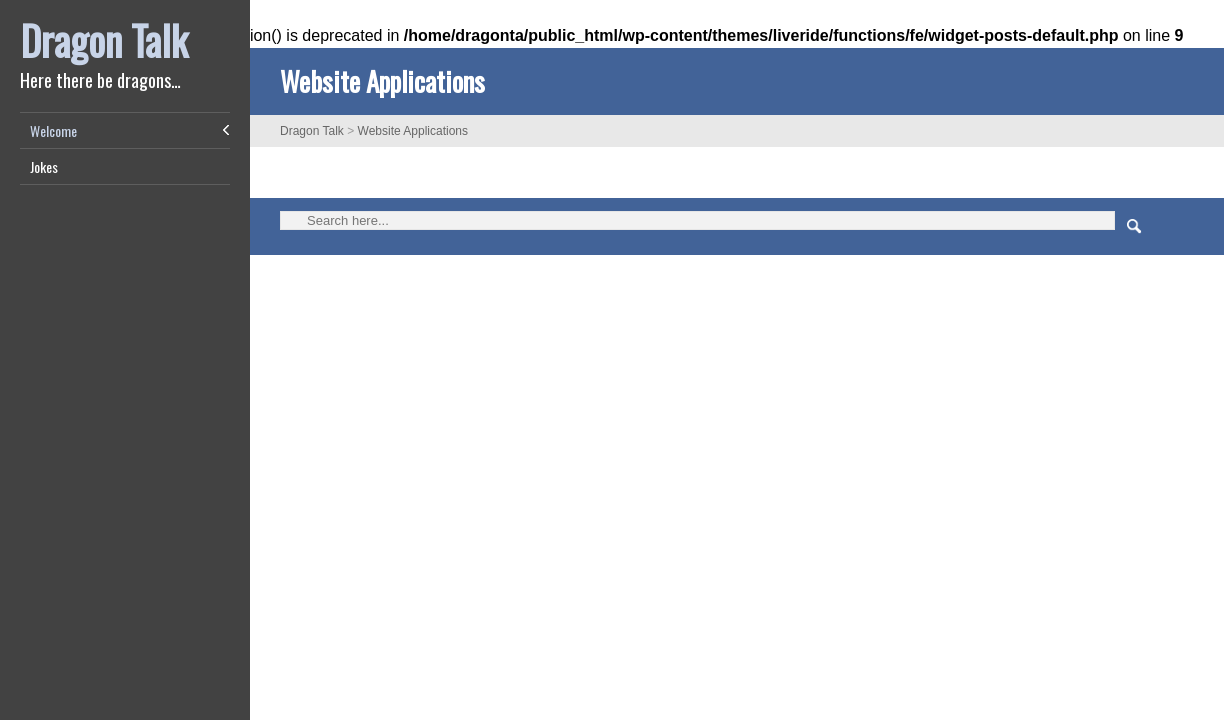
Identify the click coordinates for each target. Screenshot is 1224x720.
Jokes (44, 166)
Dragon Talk (104, 40)
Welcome (53, 130)
